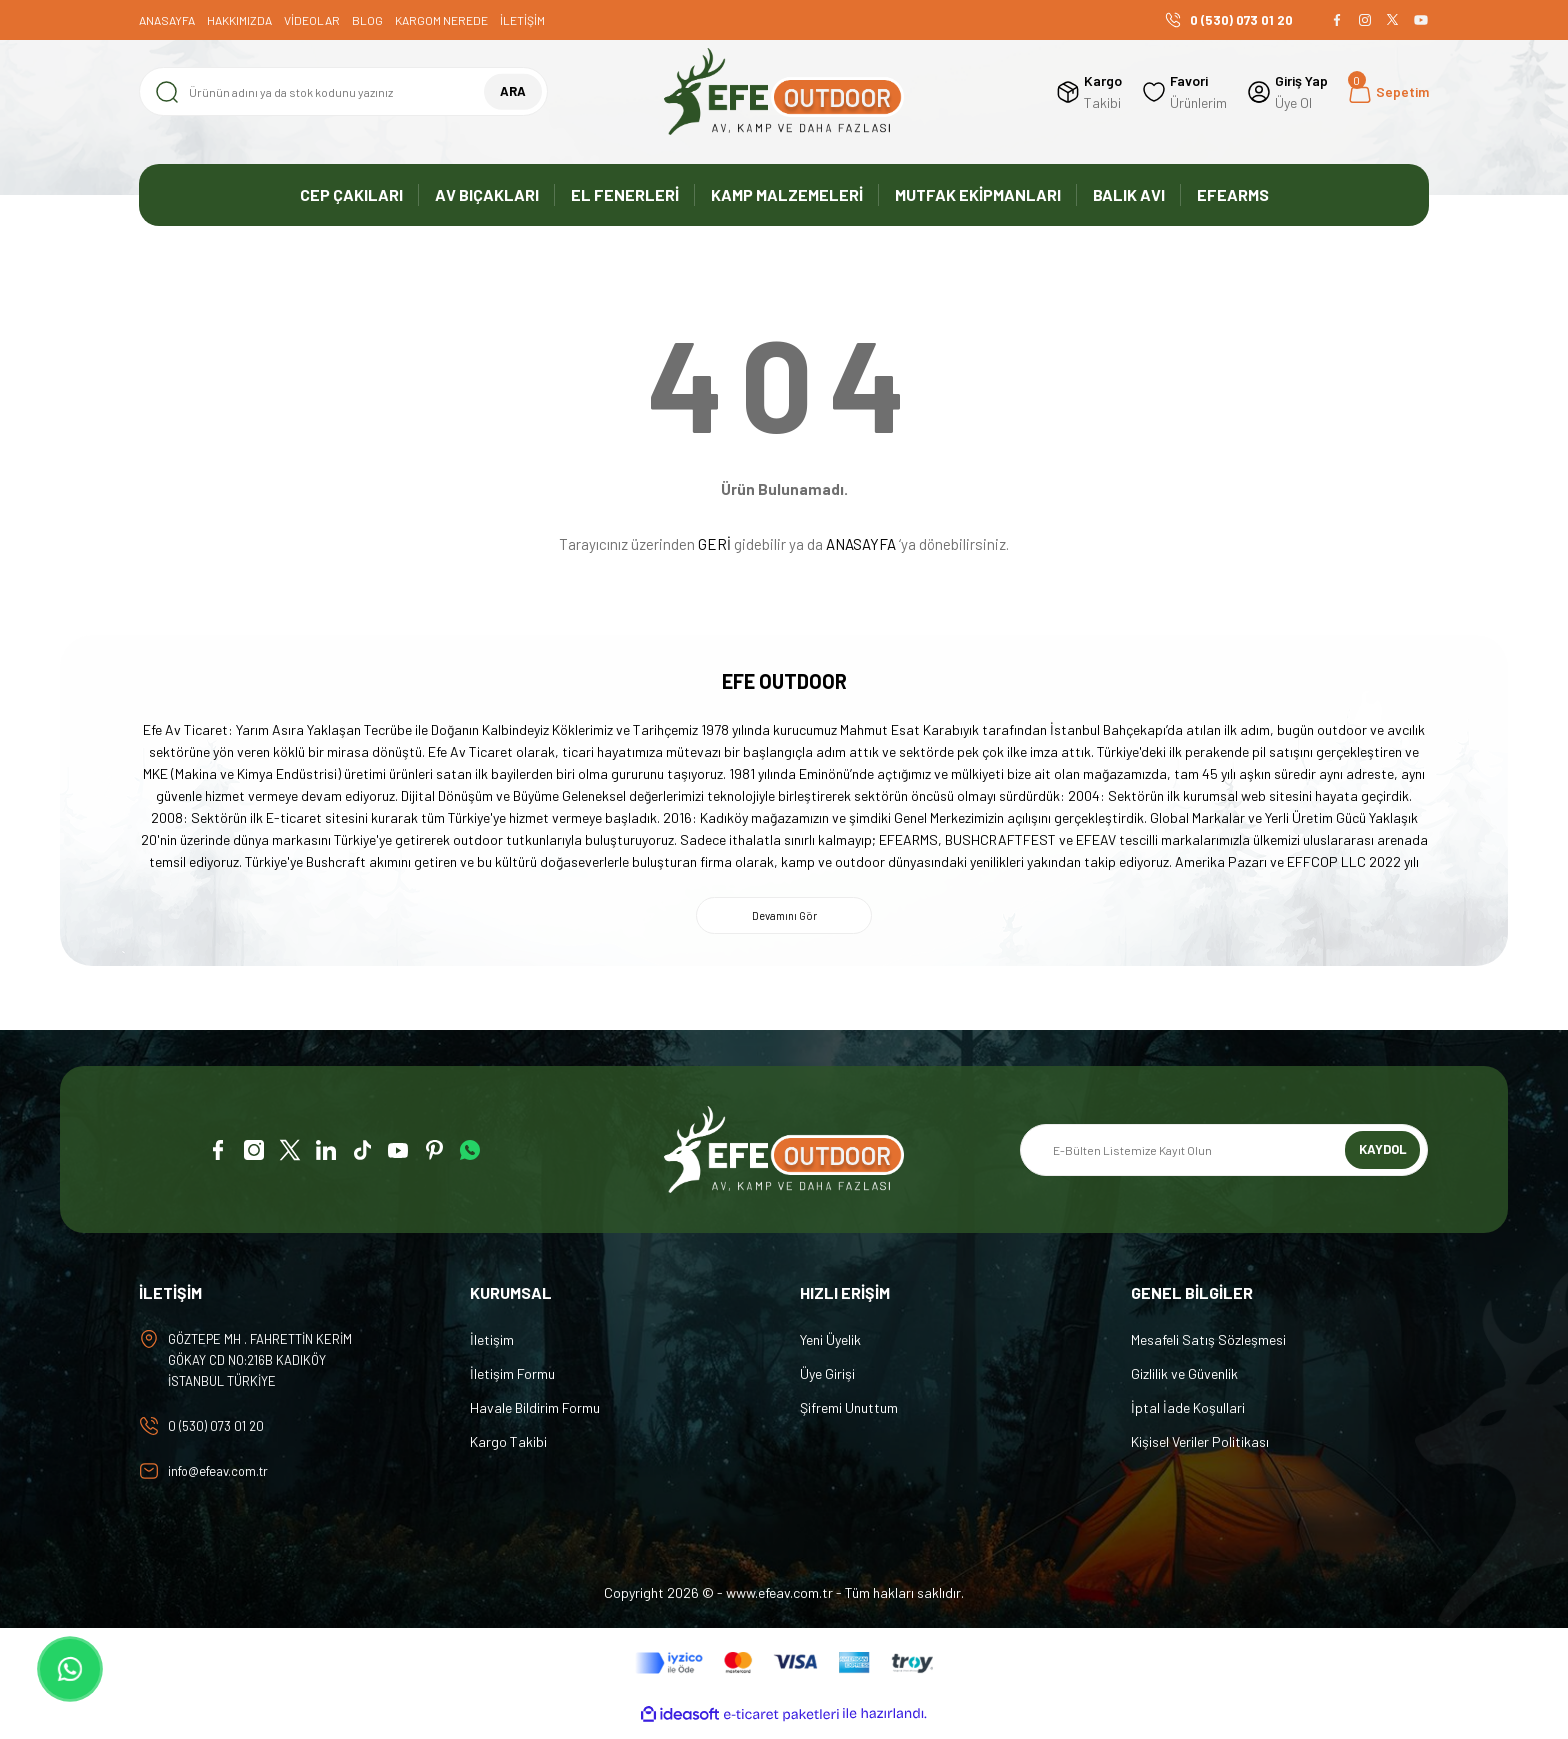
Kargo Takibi (508, 1446)
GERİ (714, 544)
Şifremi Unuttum (849, 1412)
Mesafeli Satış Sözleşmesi (1208, 1344)
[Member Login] (1287, 92)
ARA (512, 91)
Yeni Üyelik (830, 1344)
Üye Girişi (827, 1378)
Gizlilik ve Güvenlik (1184, 1378)
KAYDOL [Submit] (1382, 1154)
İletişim (492, 1344)
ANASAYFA (861, 544)
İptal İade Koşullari (1188, 1412)
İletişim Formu (512, 1378)
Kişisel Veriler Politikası (1200, 1446)
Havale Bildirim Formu (535, 1412)
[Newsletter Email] (1224, 1155)
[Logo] (784, 91)
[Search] (343, 91)
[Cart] (1388, 92)
